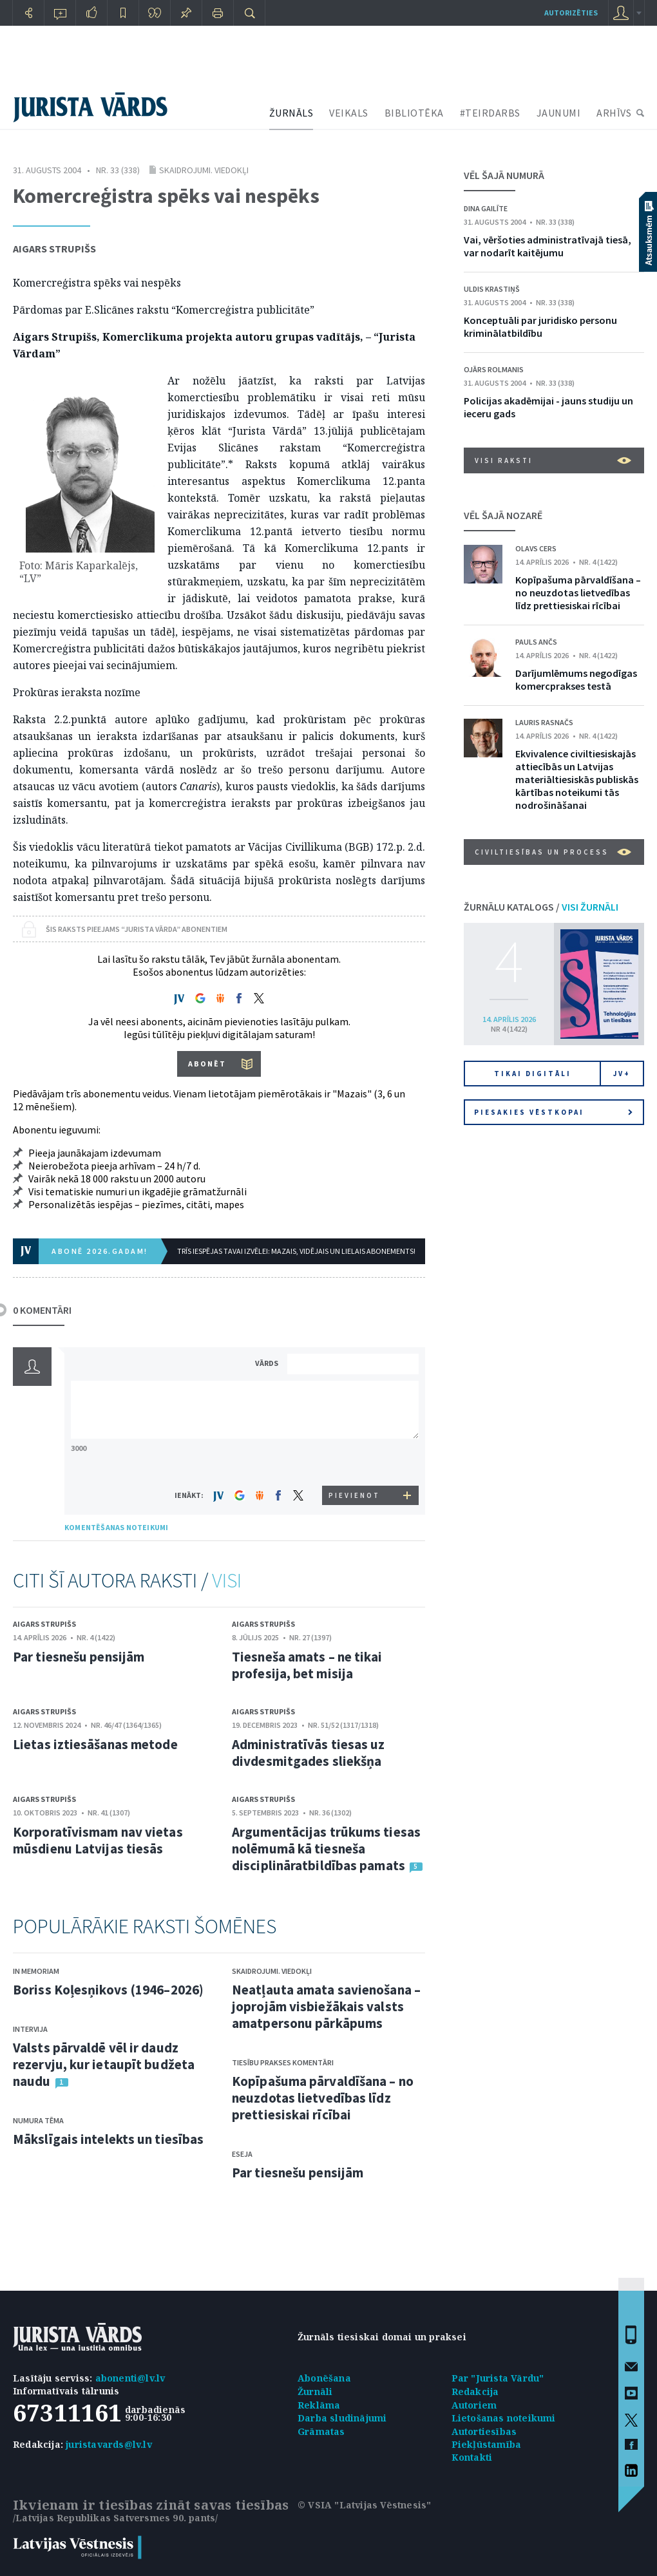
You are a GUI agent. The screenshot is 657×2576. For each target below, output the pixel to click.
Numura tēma (38, 2120)
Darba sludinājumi (342, 2418)
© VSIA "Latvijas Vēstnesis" (364, 2505)
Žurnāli (315, 2391)
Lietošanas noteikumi (504, 2418)
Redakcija (475, 2391)
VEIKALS (348, 112)
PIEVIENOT (354, 1495)
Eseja (242, 2154)
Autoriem (474, 2405)
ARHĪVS (613, 112)
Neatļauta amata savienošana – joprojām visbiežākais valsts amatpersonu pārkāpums (326, 2006)
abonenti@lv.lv (130, 2378)
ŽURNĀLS (291, 112)
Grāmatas (321, 2431)
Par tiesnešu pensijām (78, 1656)
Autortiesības (484, 2431)
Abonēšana (324, 2378)
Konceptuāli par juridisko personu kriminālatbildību (540, 326)
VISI (227, 1580)
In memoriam (36, 1971)
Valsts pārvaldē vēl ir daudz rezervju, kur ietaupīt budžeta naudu (104, 2064)
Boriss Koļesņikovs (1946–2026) (108, 1989)
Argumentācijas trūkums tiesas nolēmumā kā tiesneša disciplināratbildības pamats (326, 1848)
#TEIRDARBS (490, 112)
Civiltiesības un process (553, 852)
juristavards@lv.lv (109, 2444)
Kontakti (472, 2457)
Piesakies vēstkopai (553, 1112)
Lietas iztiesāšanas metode (95, 1744)
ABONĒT (207, 1063)
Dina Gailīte (486, 208)
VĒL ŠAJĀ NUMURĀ (504, 175)
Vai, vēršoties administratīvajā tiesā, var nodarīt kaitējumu (547, 246)
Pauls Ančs (536, 642)
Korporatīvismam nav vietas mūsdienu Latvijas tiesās (98, 1840)
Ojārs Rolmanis (494, 369)
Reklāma (319, 2405)
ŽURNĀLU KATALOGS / (541, 906)
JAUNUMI (559, 112)
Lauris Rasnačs (544, 722)
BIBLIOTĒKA (414, 112)
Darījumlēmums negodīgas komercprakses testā (576, 679)
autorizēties (571, 12)
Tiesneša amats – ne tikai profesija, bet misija (307, 1665)
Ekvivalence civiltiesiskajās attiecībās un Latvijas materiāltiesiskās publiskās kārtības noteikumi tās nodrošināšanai (576, 779)
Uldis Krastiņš (492, 289)
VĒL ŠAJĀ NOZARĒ (503, 515)
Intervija (30, 2029)
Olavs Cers (536, 548)
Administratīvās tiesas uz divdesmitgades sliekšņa (308, 1753)
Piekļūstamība (487, 2444)
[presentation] (355, 1461)
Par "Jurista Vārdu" (498, 2378)
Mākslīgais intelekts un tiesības (108, 2139)
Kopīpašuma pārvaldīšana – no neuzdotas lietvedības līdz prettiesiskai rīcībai (323, 2097)
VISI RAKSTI (553, 460)
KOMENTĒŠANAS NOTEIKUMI (116, 1527)
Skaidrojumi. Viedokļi (204, 170)
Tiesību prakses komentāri (283, 2062)
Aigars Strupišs (54, 248)
